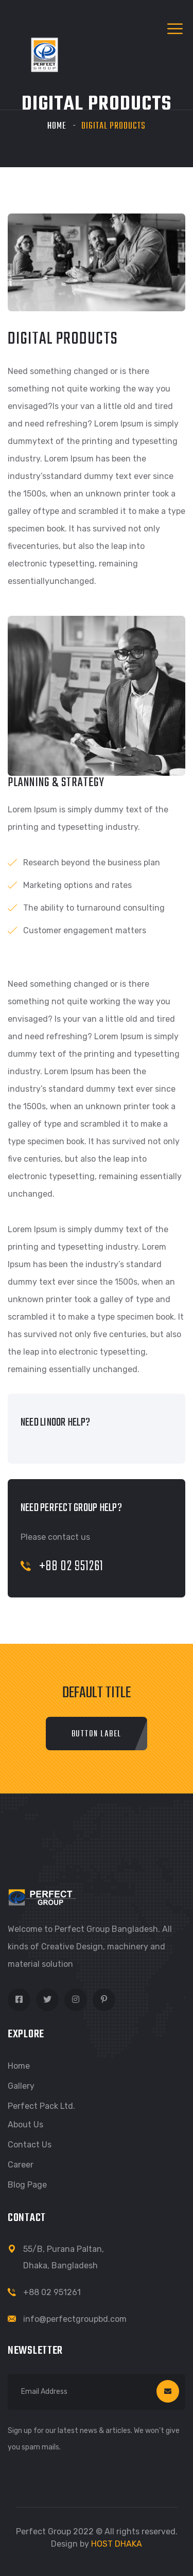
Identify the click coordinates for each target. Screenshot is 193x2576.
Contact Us (29, 2144)
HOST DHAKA (116, 2544)
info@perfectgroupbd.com (75, 2319)
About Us (25, 2124)
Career (20, 2165)
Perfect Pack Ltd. (41, 2106)
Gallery (21, 2086)
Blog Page (27, 2185)
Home (56, 126)
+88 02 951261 (62, 1566)
